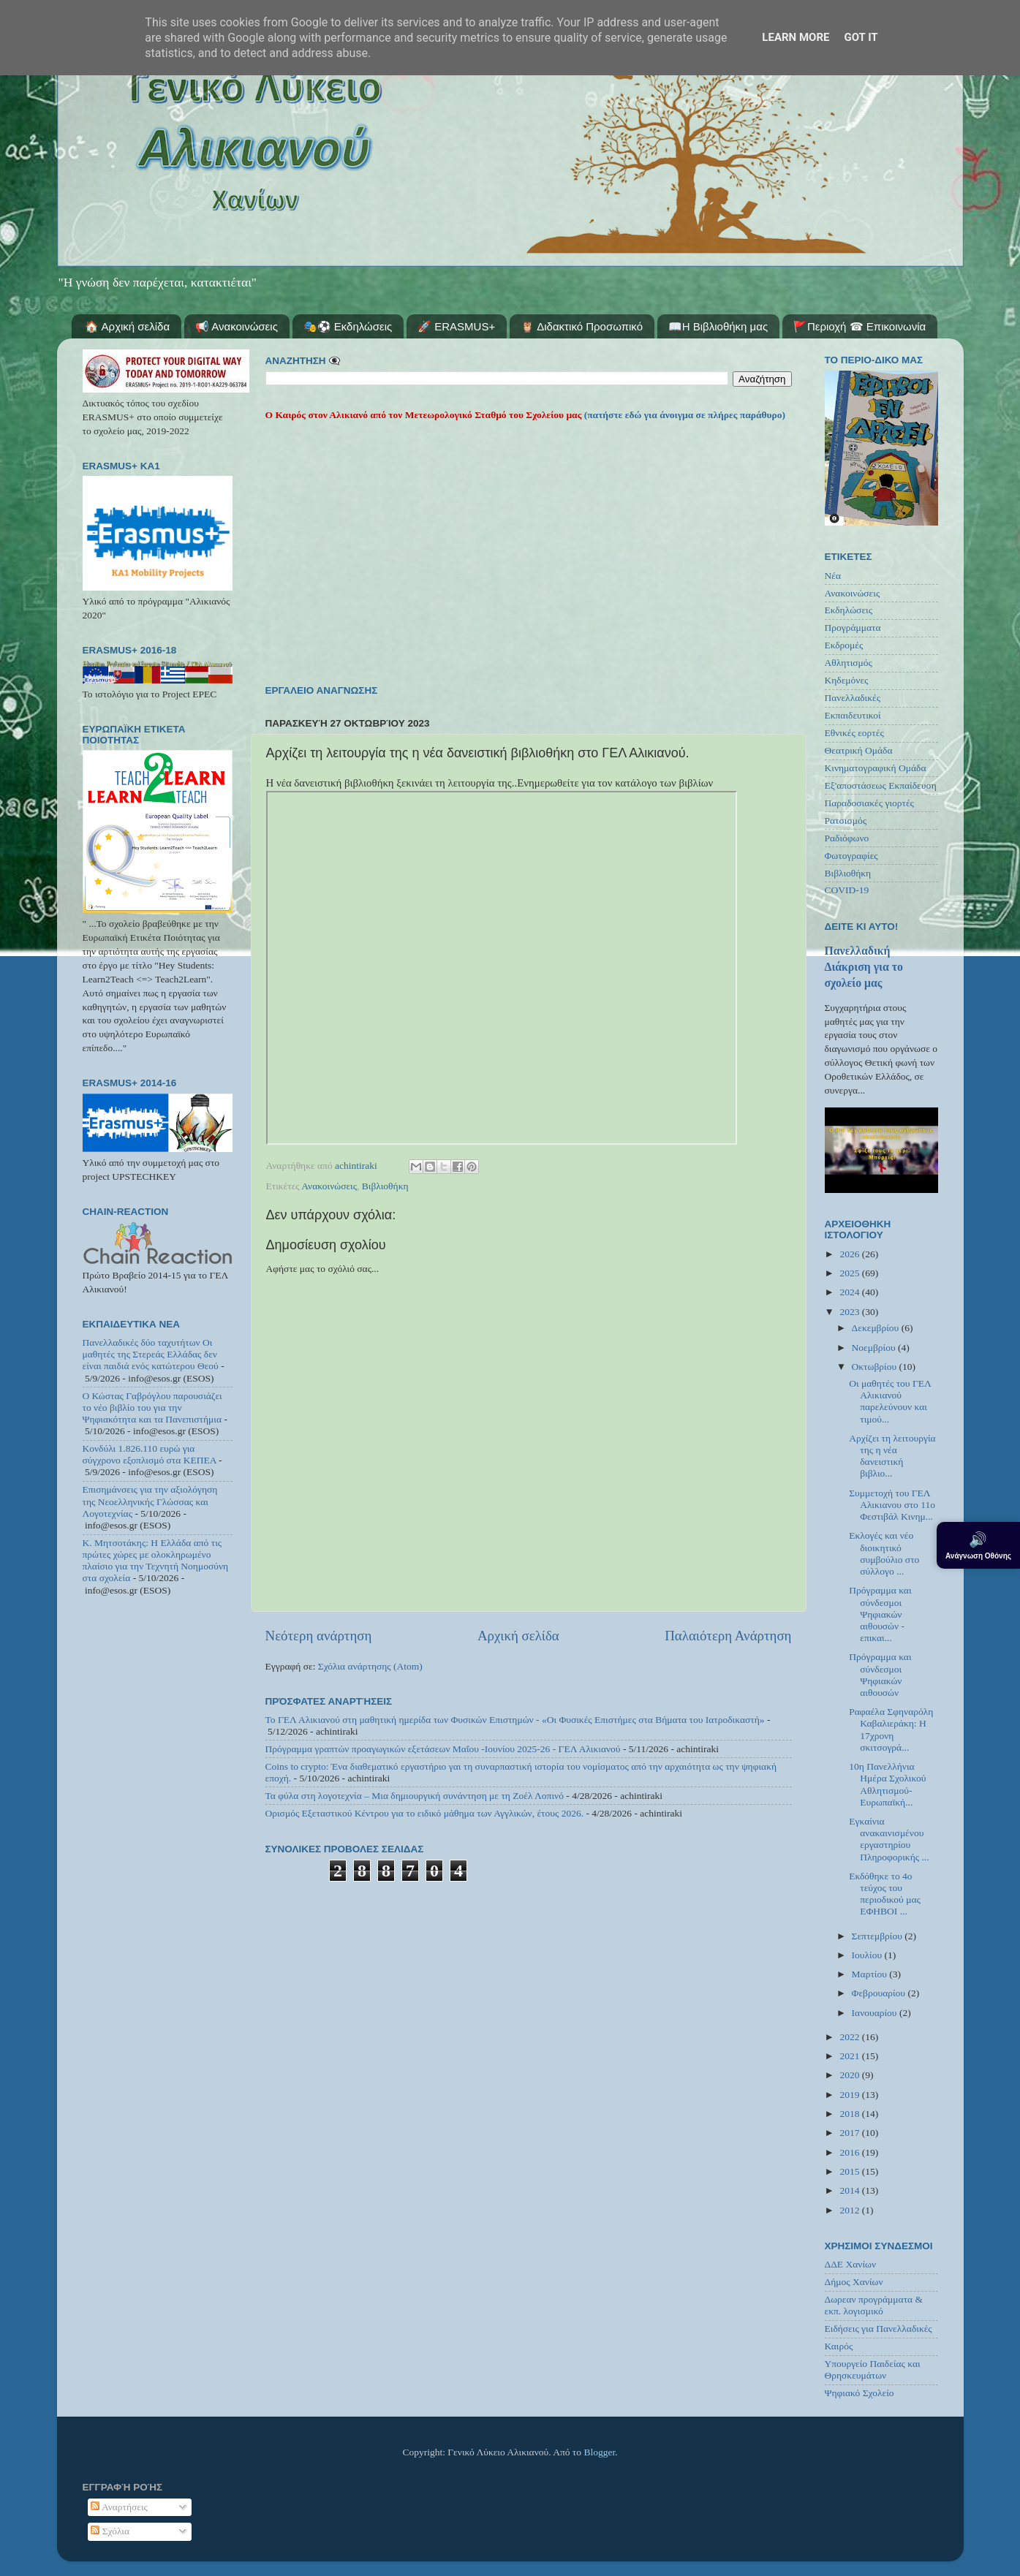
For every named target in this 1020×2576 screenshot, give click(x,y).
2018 (850, 2113)
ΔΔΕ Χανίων (851, 2264)
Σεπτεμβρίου (878, 1936)
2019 (850, 2094)
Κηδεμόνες (847, 680)
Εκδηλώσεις (849, 610)
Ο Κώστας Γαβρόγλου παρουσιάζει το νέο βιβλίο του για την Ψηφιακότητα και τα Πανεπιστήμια (152, 1407)
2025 (850, 1273)
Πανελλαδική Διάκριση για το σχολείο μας (864, 966)
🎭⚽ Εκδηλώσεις (348, 326)
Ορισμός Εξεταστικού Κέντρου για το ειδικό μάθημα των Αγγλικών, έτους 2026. (424, 1813)
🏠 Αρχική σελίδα (127, 326)
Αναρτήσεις (119, 2506)
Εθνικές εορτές (854, 732)
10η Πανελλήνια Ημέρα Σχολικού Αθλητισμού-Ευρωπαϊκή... (887, 1784)
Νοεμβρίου (875, 1347)
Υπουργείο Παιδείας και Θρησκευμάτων (873, 2369)
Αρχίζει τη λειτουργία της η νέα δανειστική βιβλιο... (892, 1456)
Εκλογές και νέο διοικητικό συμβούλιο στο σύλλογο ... (884, 1553)
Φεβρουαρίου (880, 1993)
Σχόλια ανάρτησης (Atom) (370, 1666)
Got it (860, 37)
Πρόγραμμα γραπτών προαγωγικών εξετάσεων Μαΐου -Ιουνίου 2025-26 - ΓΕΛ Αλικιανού (443, 1748)
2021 (850, 2055)
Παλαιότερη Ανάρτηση (728, 1635)
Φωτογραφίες (851, 855)
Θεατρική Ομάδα (859, 750)
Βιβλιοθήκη (385, 1186)
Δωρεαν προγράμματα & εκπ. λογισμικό (874, 2305)
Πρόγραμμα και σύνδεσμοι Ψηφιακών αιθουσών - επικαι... (880, 1614)
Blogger (599, 2452)
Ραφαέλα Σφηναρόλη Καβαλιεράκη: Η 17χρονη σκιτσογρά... (891, 1729)
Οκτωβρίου (875, 1366)
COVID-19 (847, 889)
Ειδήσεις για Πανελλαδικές (878, 2328)
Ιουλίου (868, 1955)
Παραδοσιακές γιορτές (869, 803)
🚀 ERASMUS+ (456, 326)
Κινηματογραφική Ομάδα (875, 767)
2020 (850, 2074)
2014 (850, 2190)
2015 (850, 2171)
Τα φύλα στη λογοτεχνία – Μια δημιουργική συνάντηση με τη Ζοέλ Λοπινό (414, 1795)
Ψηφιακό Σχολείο (859, 2392)
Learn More (795, 37)
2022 (850, 2036)
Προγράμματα (853, 627)
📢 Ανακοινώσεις (236, 326)
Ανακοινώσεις (329, 1186)
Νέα (833, 575)
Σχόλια (110, 2531)
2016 (850, 2152)
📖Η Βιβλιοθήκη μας (718, 326)
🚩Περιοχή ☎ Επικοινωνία (859, 326)
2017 (850, 2132)
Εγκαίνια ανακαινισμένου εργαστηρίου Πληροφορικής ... (889, 1839)
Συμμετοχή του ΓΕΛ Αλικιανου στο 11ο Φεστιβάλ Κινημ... (892, 1505)
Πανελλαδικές (853, 697)
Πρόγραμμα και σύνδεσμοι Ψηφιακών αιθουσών (880, 1674)
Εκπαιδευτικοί (853, 715)
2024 (850, 1292)
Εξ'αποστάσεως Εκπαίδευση (881, 785)
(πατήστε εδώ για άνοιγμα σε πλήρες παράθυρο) (683, 414)
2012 (850, 2210)
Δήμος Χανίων (854, 2281)
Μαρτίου (871, 1974)
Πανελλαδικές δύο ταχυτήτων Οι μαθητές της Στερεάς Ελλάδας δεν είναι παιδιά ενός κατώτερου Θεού (151, 1354)
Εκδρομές (844, 645)
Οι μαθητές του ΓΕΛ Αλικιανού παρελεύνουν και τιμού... (890, 1401)
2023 (850, 1311)
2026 (850, 1254)
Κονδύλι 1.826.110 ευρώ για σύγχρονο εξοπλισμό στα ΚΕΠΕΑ (149, 1454)
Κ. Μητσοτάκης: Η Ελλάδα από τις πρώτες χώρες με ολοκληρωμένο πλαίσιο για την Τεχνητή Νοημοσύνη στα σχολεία (156, 1560)
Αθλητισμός (848, 662)
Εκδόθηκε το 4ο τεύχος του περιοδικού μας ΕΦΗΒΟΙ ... (885, 1894)
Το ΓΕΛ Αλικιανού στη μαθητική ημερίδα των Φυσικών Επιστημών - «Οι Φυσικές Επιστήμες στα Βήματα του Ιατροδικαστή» (515, 1719)
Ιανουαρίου (875, 2012)
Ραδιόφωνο (847, 838)
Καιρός (839, 2346)
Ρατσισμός (846, 820)
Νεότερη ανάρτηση (318, 1635)
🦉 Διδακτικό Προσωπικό (582, 326)
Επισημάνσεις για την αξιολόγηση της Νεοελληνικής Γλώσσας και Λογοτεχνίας (150, 1501)
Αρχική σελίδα (518, 1635)
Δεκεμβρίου (877, 1327)
